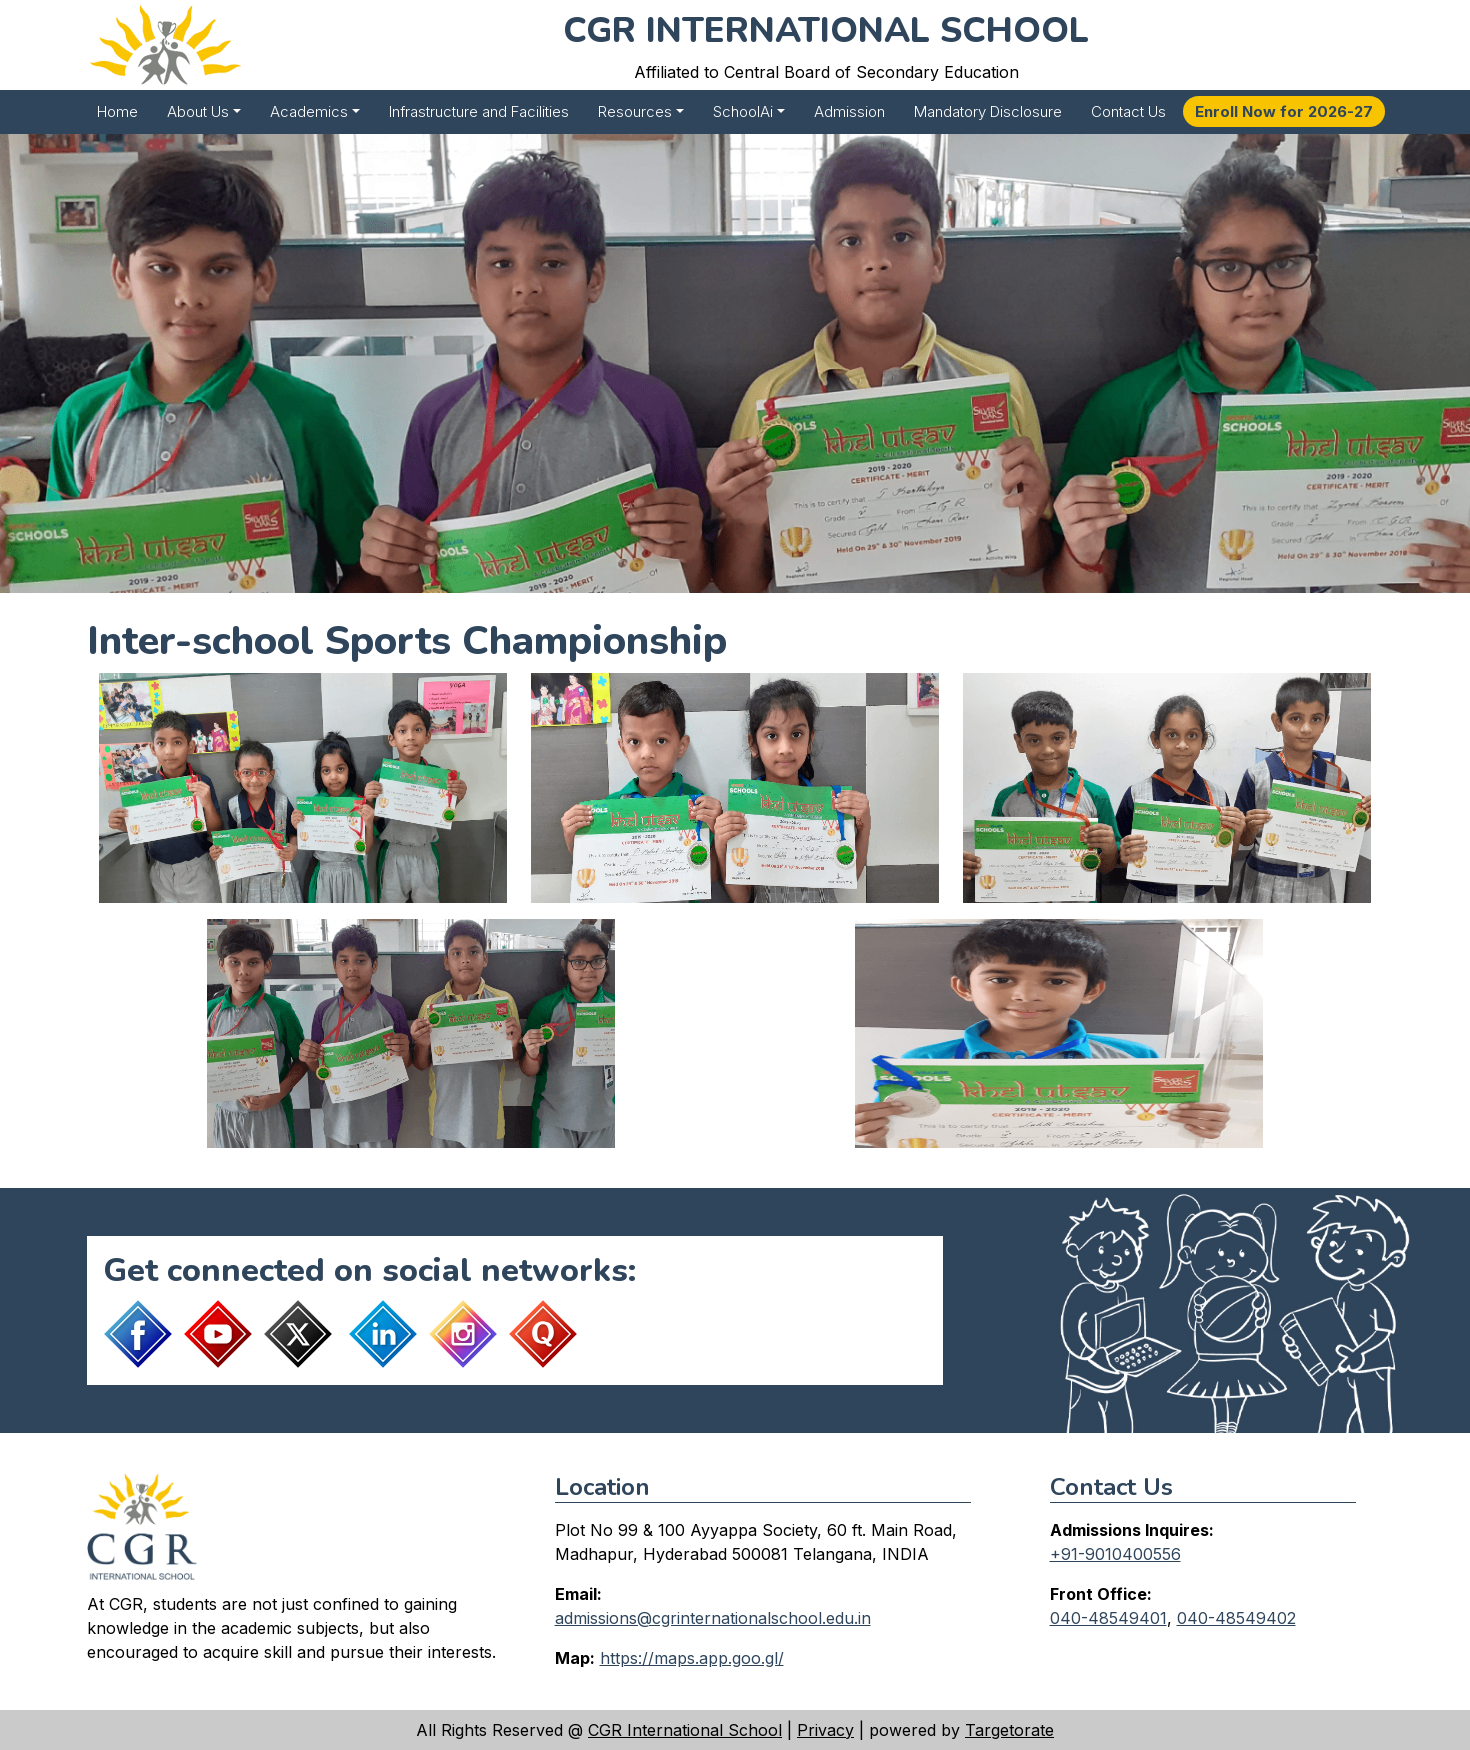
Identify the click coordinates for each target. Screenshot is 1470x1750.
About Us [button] (198, 111)
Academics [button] (309, 111)
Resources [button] (635, 111)
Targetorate (1009, 1730)
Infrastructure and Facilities (479, 111)
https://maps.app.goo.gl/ (692, 1658)
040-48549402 (1236, 1618)
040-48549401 (1108, 1618)
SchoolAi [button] (743, 111)
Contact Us (1128, 111)
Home (117, 111)
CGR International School (685, 1730)
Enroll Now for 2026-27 (1284, 111)
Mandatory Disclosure (988, 111)
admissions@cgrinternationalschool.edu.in (713, 1618)
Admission (849, 111)
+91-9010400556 (1115, 1554)
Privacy (825, 1730)
